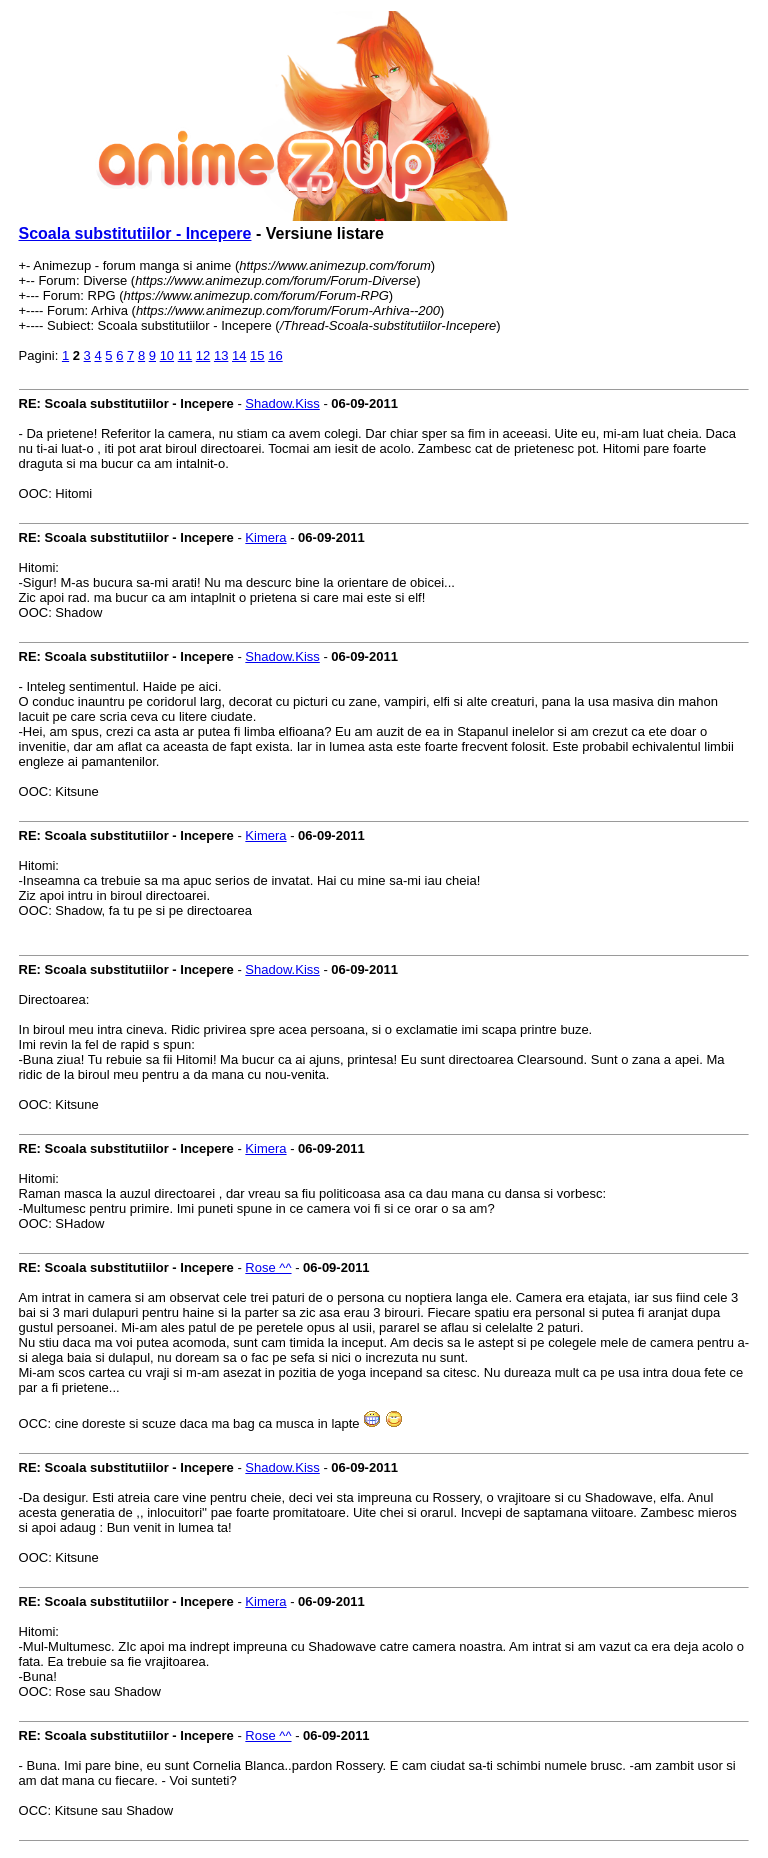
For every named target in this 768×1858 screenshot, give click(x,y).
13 (221, 355)
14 (239, 355)
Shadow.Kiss (282, 403)
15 (257, 355)
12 (203, 355)
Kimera (265, 537)
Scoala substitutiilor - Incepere (135, 233)
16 (275, 355)
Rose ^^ (268, 1267)
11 (185, 355)
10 (167, 355)
